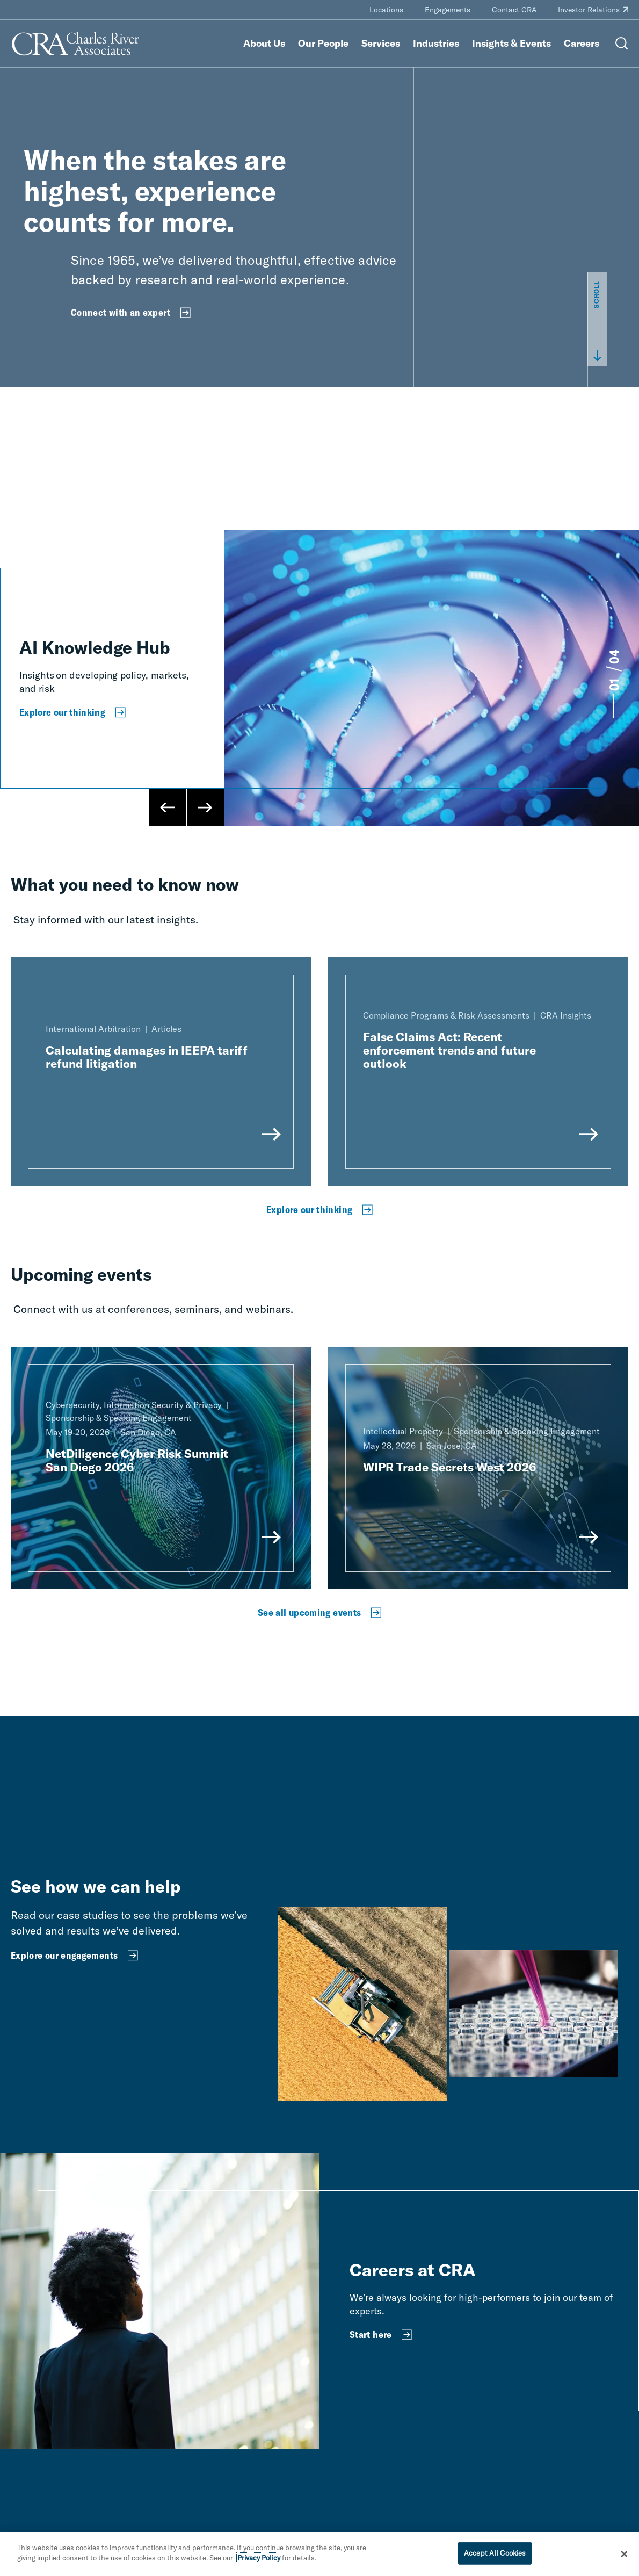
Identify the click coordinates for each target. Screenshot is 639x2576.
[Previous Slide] (167, 807)
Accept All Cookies (495, 2553)
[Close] (624, 2554)
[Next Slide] (205, 807)
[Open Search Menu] (621, 43)
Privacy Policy (258, 2557)
